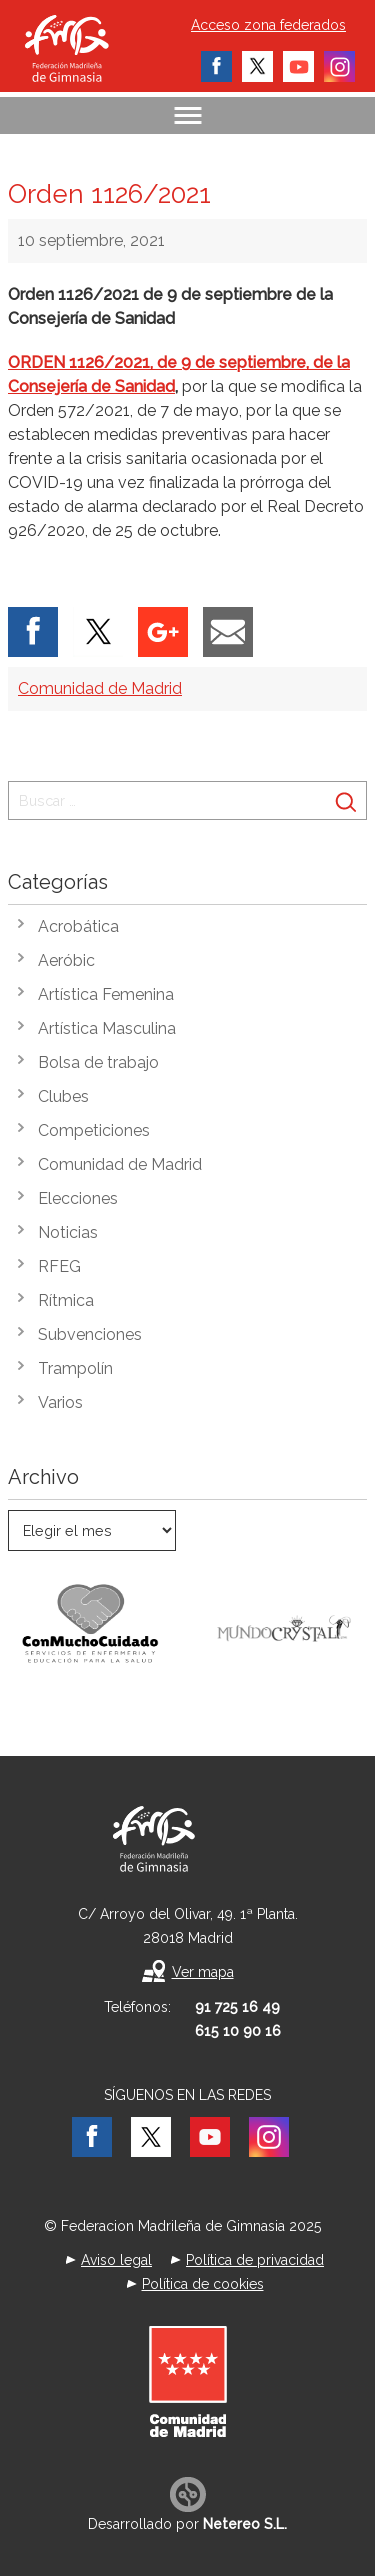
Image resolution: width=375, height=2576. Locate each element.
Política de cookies (203, 2284)
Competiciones (94, 1130)
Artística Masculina (107, 1028)
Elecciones (78, 1198)
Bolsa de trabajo (98, 1062)
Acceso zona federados (268, 25)
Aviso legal (116, 2260)
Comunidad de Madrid (100, 688)
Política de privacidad (255, 2260)
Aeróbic (66, 960)
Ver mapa (203, 1972)
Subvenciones (90, 1334)
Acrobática (78, 926)
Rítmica (66, 1300)
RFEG (59, 1266)
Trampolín (75, 1368)
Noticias (68, 1232)
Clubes (63, 1096)
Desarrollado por (187, 2524)
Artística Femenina (106, 994)
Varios (60, 1402)
